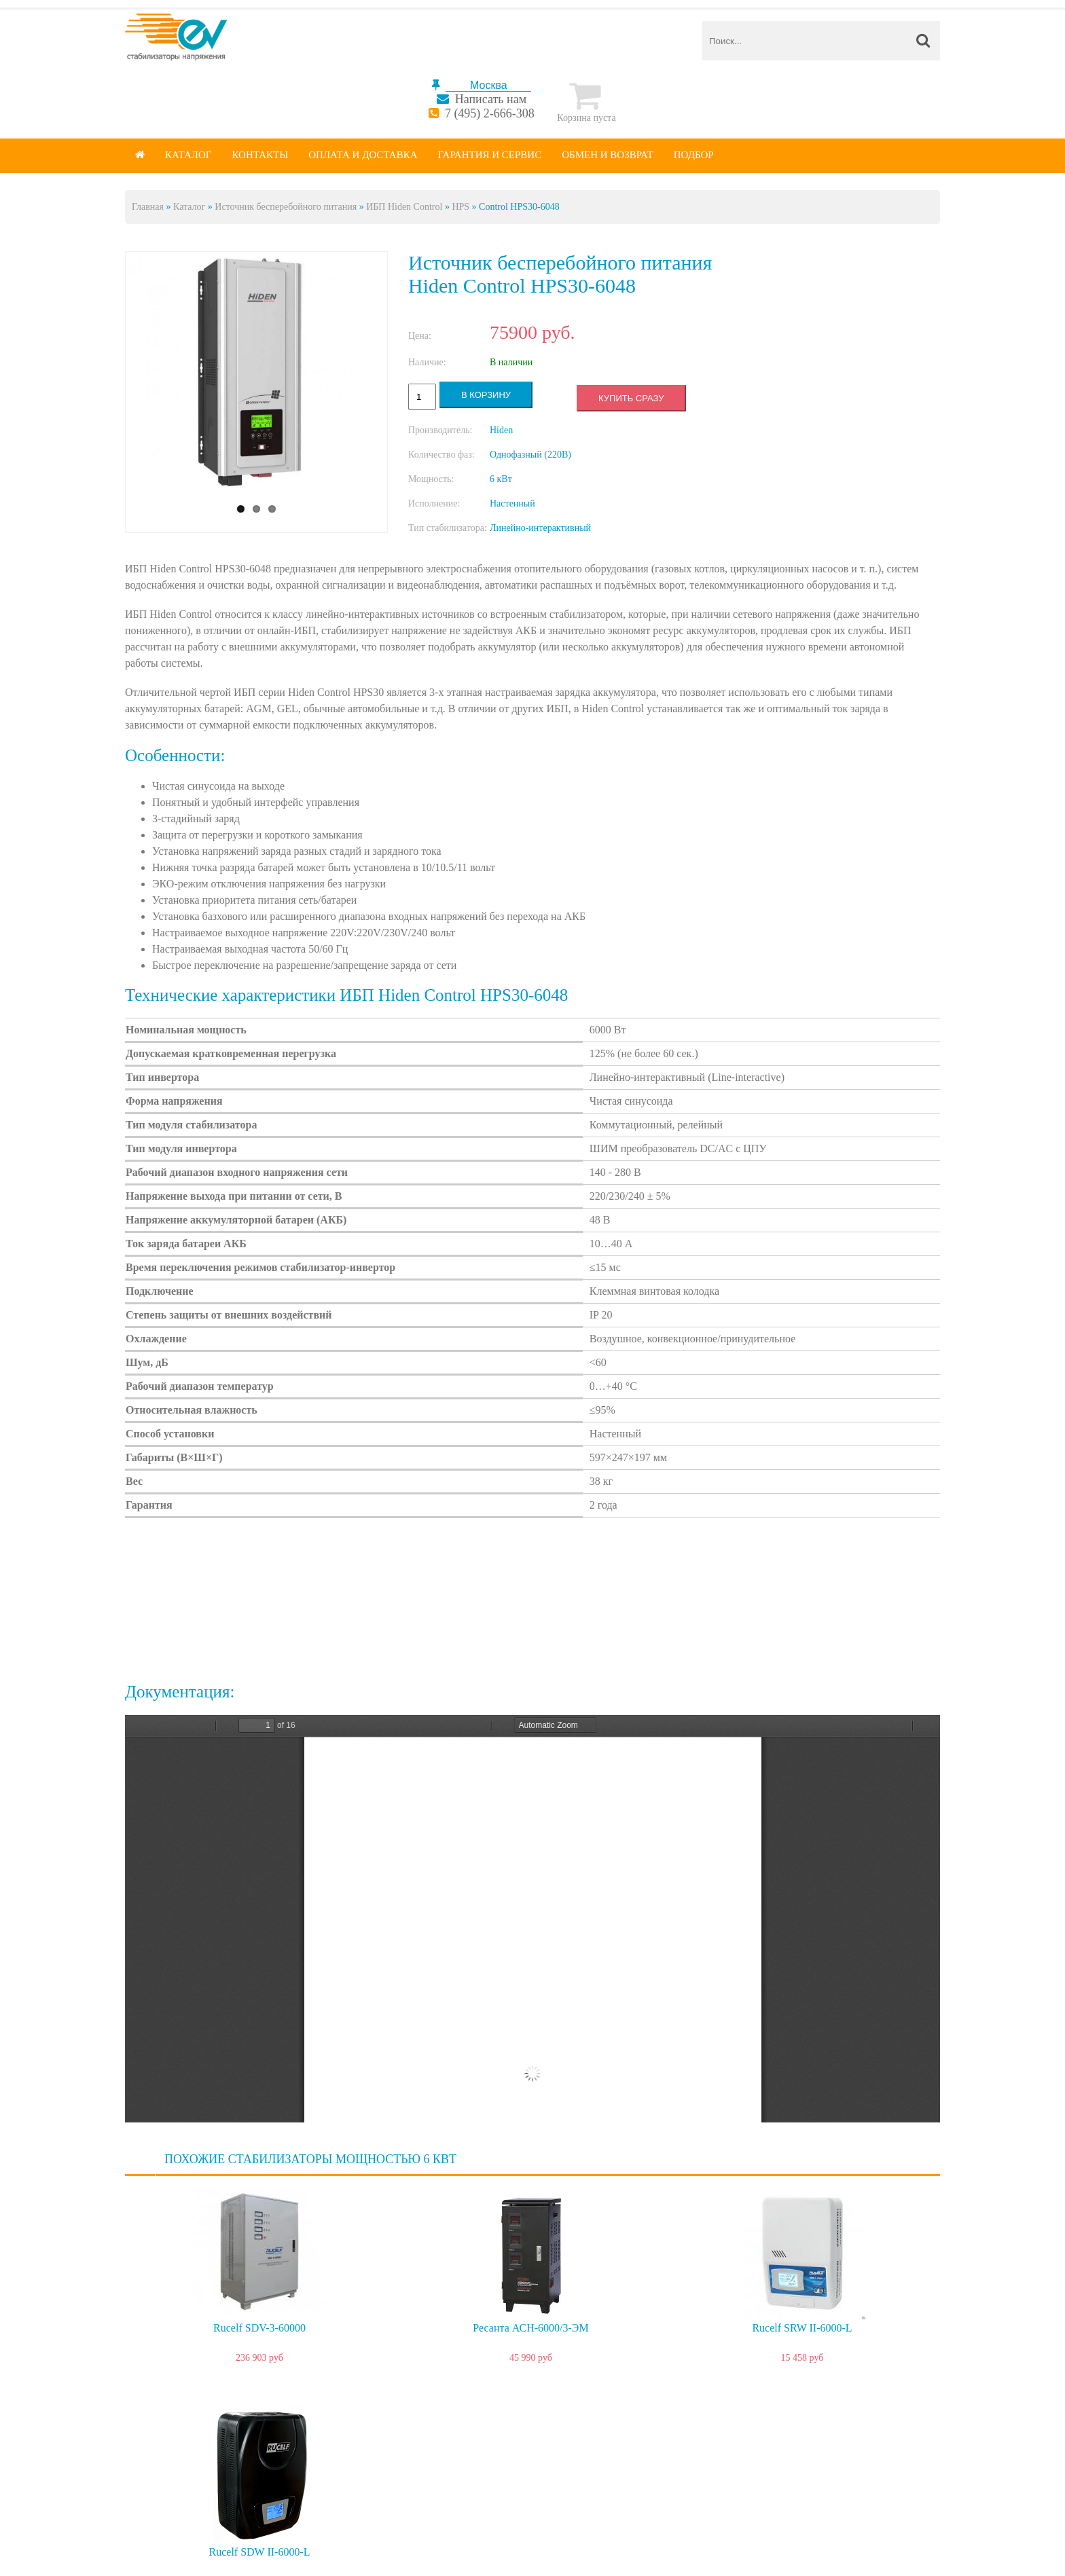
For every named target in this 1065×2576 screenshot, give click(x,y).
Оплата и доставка (362, 154)
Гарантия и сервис (490, 154)
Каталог (188, 154)
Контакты (260, 154)
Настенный (512, 503)
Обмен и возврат (607, 154)
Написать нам (490, 99)
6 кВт (501, 479)
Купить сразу (631, 398)
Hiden (501, 430)
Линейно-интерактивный (540, 528)
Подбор (694, 154)
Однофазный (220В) (530, 454)
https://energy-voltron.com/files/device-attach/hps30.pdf (532, 1918)
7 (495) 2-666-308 (490, 113)
